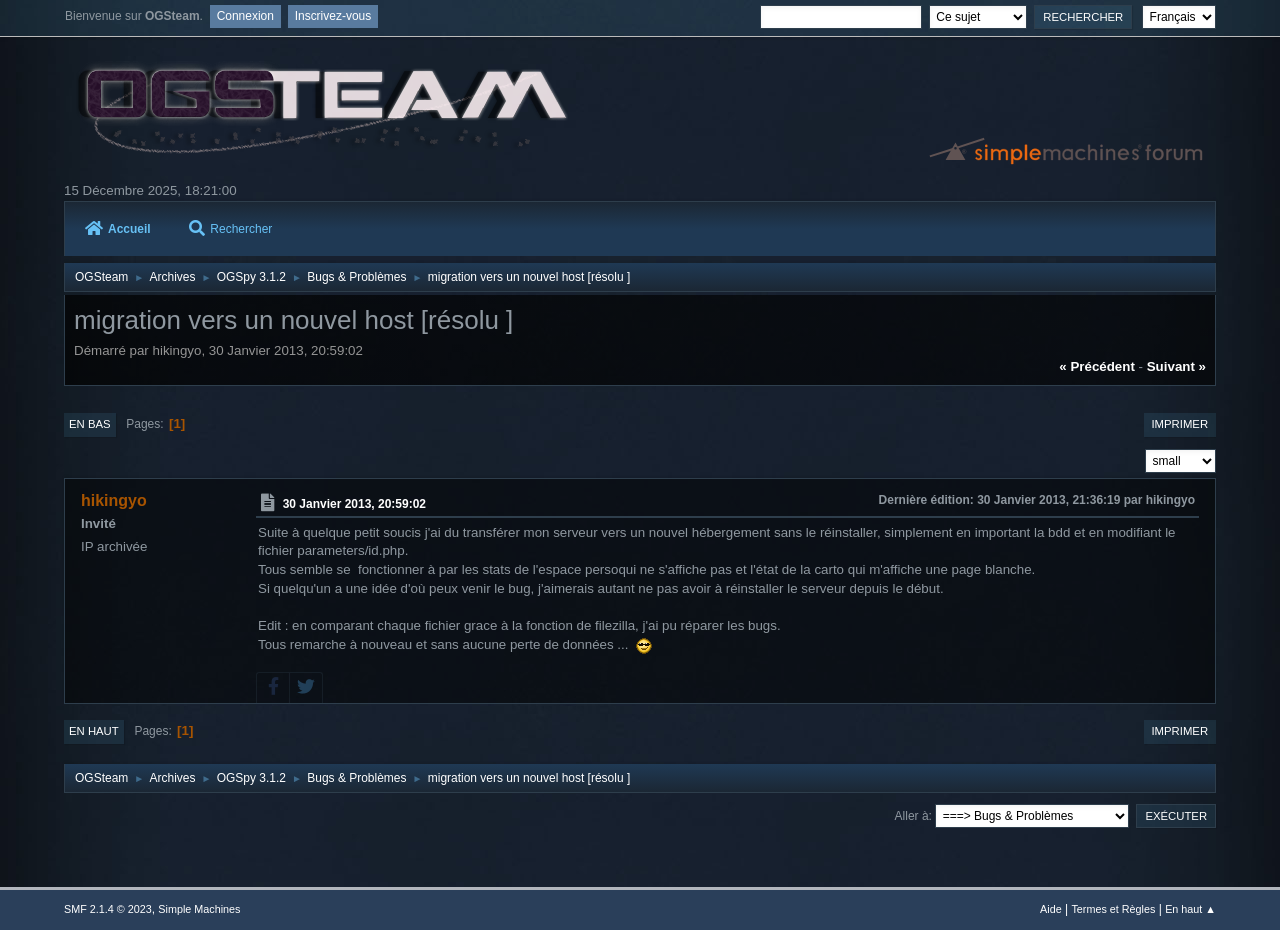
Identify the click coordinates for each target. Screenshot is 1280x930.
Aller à (912, 816)
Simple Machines (199, 909)
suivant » (1176, 366)
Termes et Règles (1113, 909)
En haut (94, 731)
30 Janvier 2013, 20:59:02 (354, 504)
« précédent (1097, 366)
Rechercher (230, 229)
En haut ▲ (1190, 909)
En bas (90, 424)
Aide (1051, 909)
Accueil (118, 229)
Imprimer (1179, 424)
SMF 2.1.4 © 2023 (108, 909)
